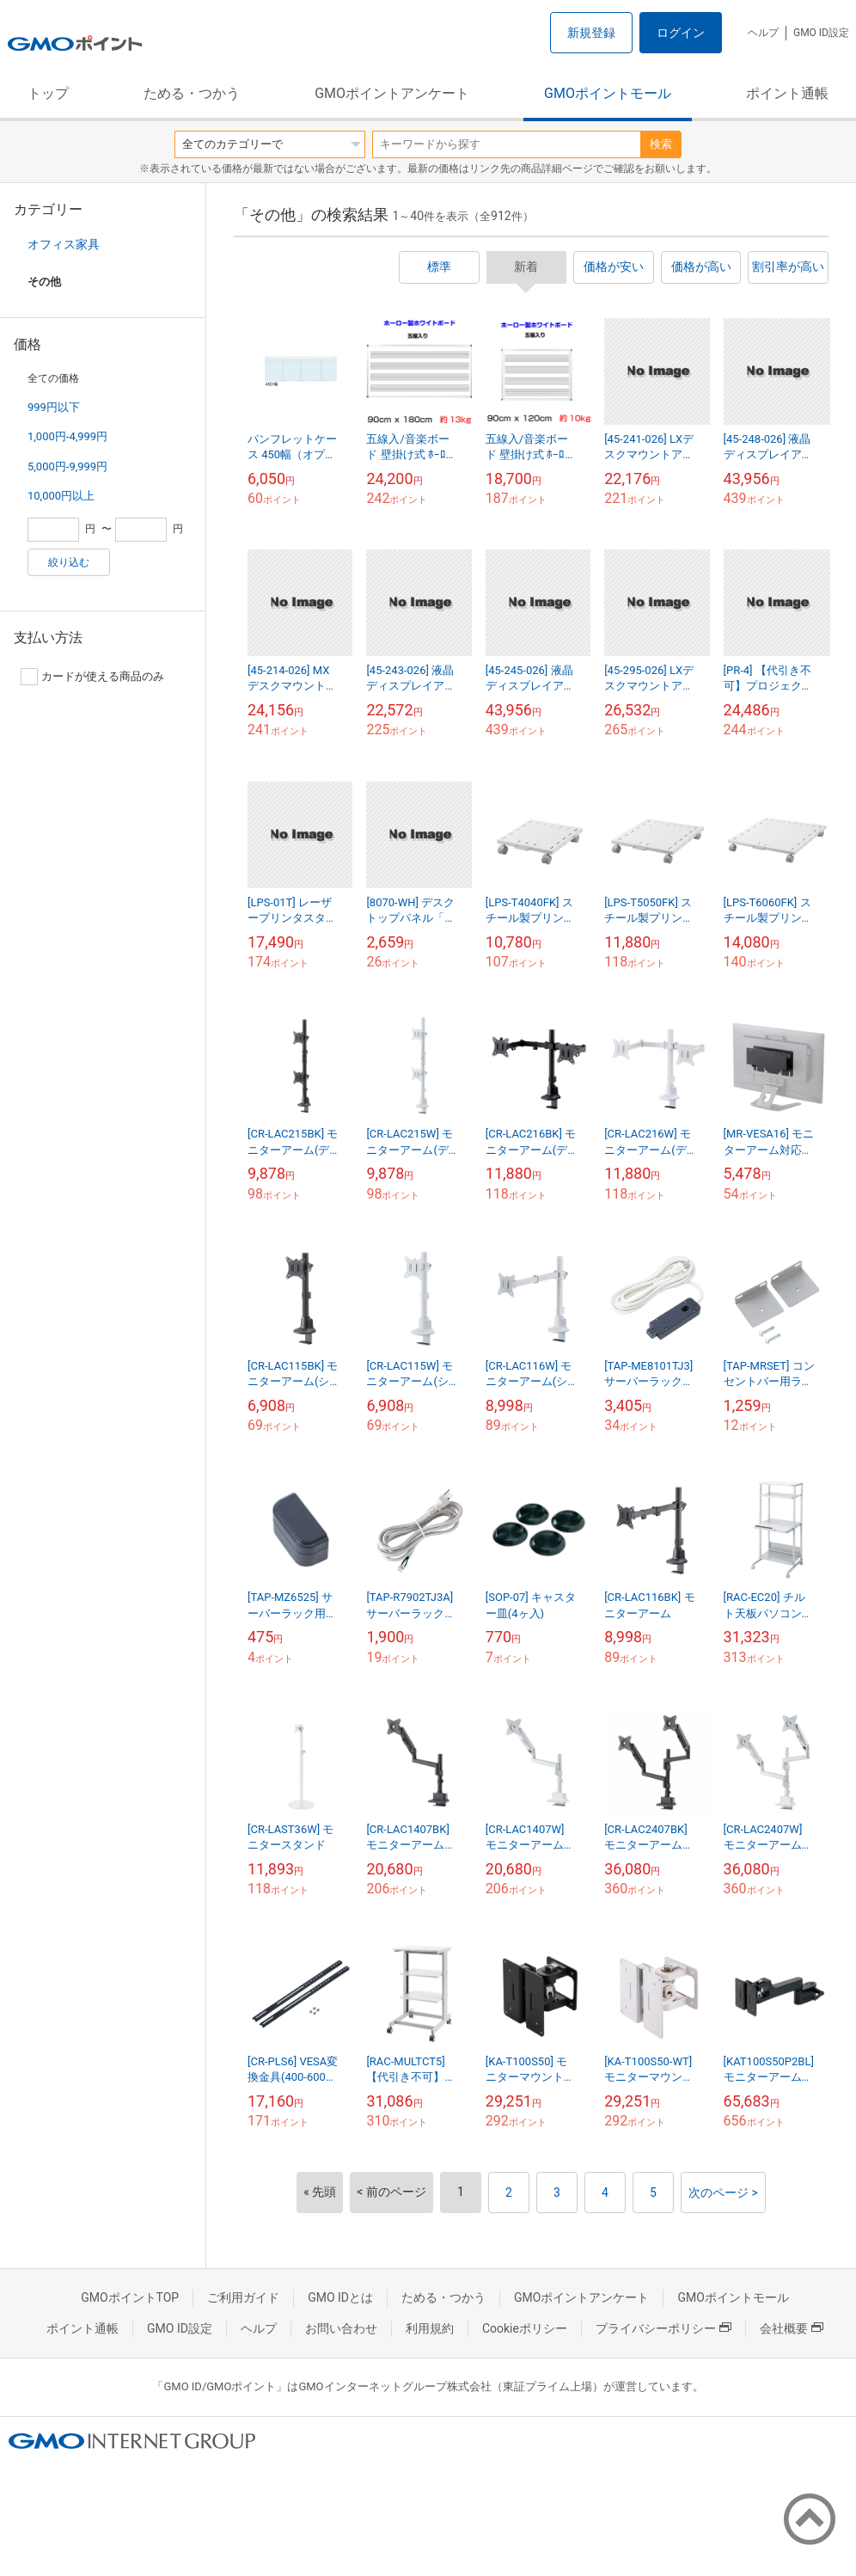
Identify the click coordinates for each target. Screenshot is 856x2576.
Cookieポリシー (524, 2328)
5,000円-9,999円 (67, 466)
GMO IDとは (340, 2297)
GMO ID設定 (821, 33)
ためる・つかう (192, 93)
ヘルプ (763, 33)
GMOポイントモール (607, 93)
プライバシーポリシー (663, 2328)
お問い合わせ (341, 2328)
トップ (48, 93)
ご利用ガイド (243, 2297)
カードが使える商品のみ (92, 676)
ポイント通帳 (787, 93)
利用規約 (430, 2328)
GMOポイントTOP (130, 2297)
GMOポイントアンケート (392, 93)
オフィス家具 (64, 244)
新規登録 (591, 33)
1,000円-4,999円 (67, 436)
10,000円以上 (61, 495)
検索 (661, 144)
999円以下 (54, 407)
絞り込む (68, 562)
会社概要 (791, 2328)
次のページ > (723, 2192)
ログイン (681, 33)
